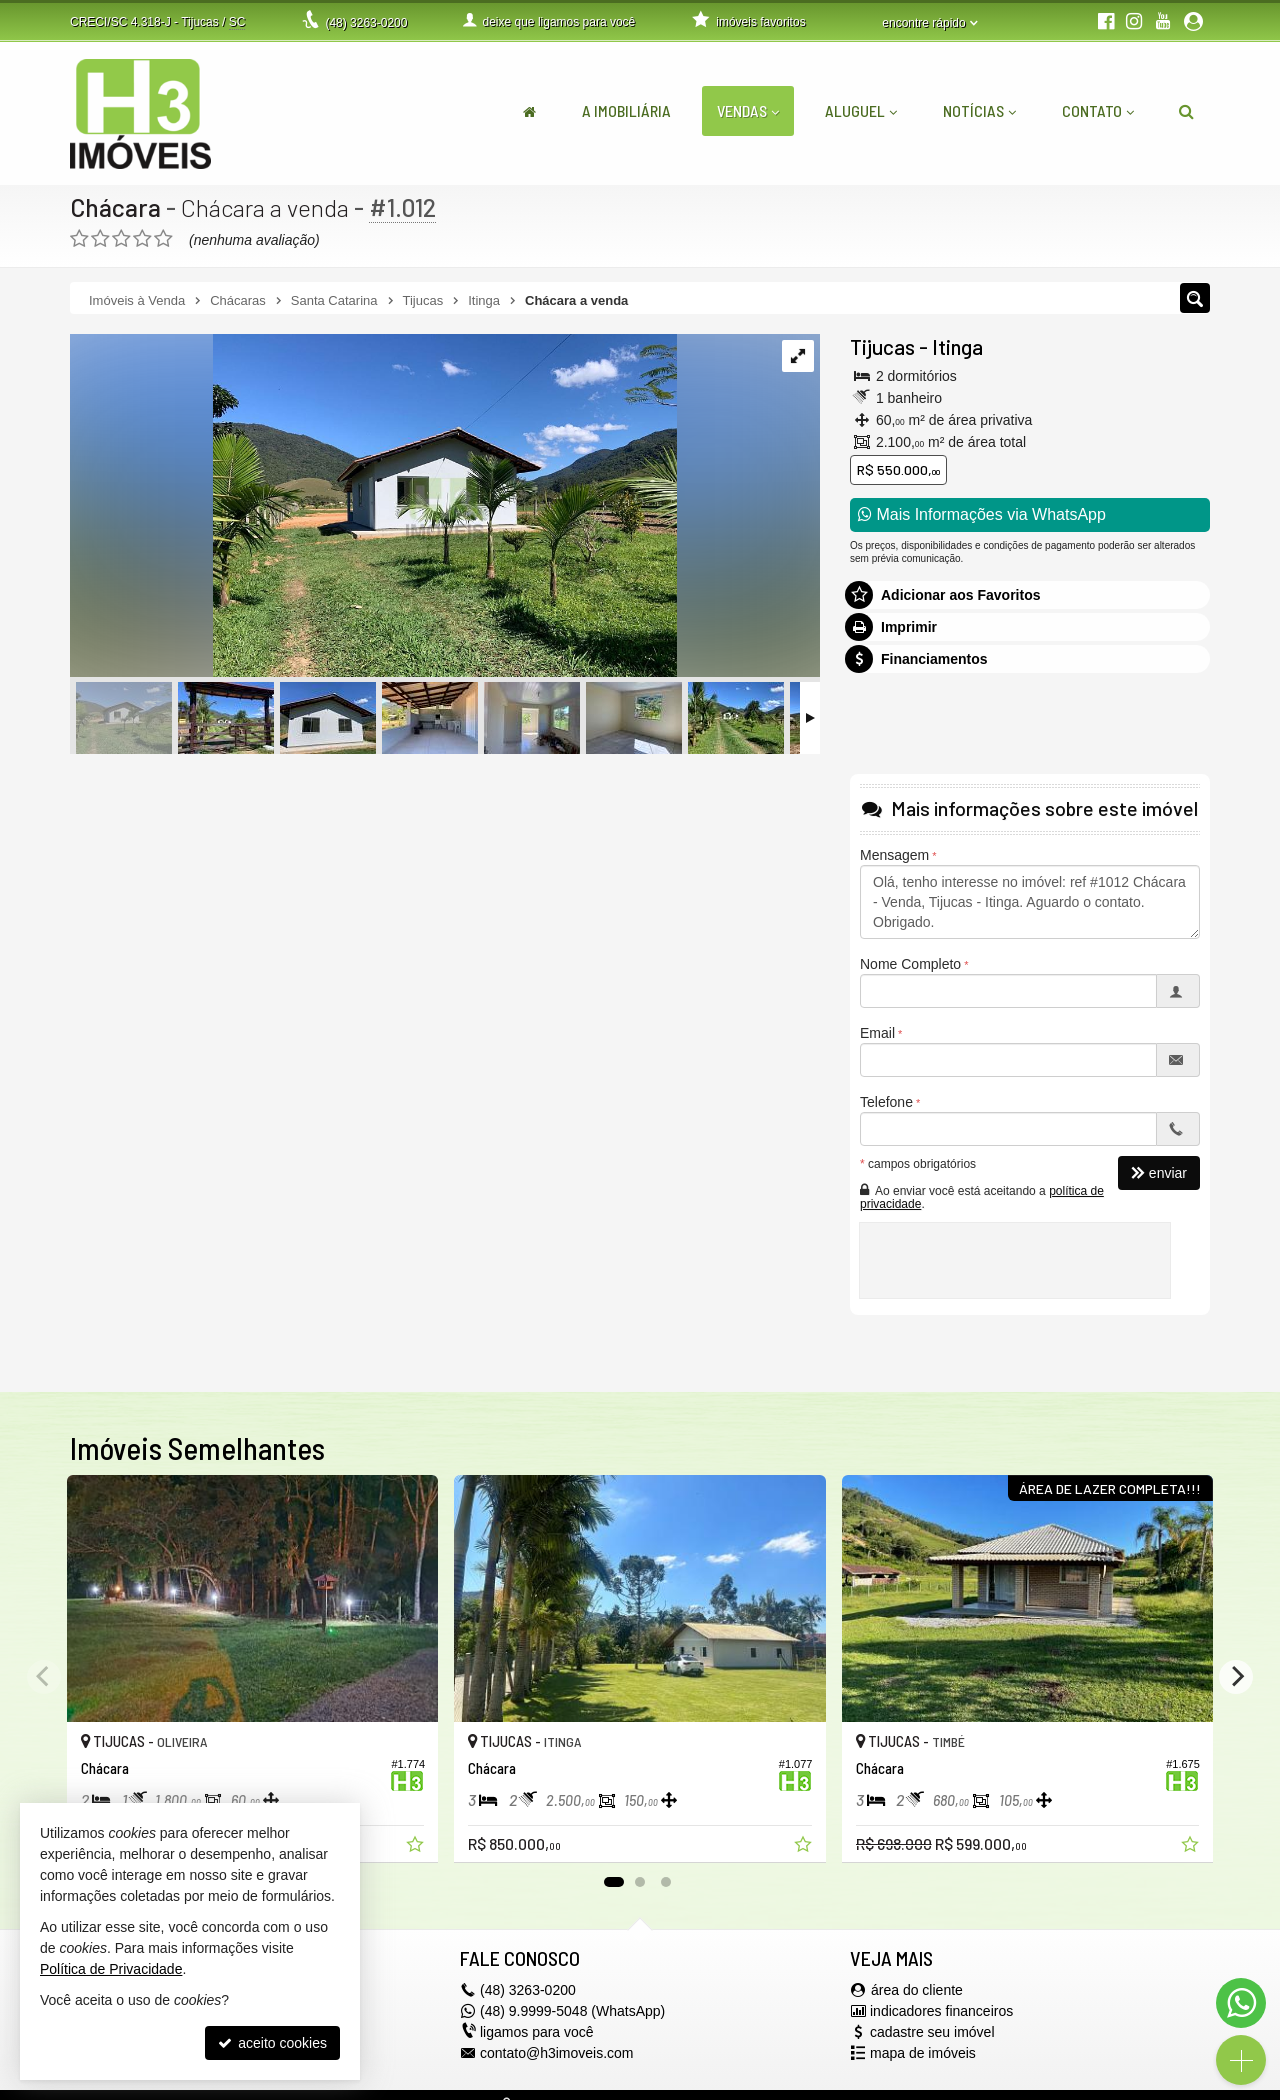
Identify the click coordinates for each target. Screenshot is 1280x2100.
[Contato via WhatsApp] (1241, 2003)
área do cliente (917, 1990)
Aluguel (861, 110)
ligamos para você (537, 2032)
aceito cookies (272, 2043)
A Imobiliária (626, 110)
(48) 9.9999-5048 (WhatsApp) (572, 2011)
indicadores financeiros (941, 2011)
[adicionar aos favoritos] (417, 1847)
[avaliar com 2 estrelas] (100, 239)
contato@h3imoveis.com (557, 2053)
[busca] (1186, 111)
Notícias (979, 110)
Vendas (748, 110)
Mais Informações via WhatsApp (982, 514)
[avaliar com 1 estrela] (79, 239)
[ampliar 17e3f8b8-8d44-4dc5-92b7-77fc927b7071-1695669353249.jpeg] (373, 507)
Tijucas (882, 346)
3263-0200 (366, 23)
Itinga (957, 346)
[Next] (1236, 1677)
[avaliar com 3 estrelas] (121, 239)
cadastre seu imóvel (932, 2032)
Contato (1098, 110)
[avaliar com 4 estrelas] (142, 239)
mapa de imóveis (923, 2053)
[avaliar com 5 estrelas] (163, 239)
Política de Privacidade (111, 1969)
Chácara (115, 207)
